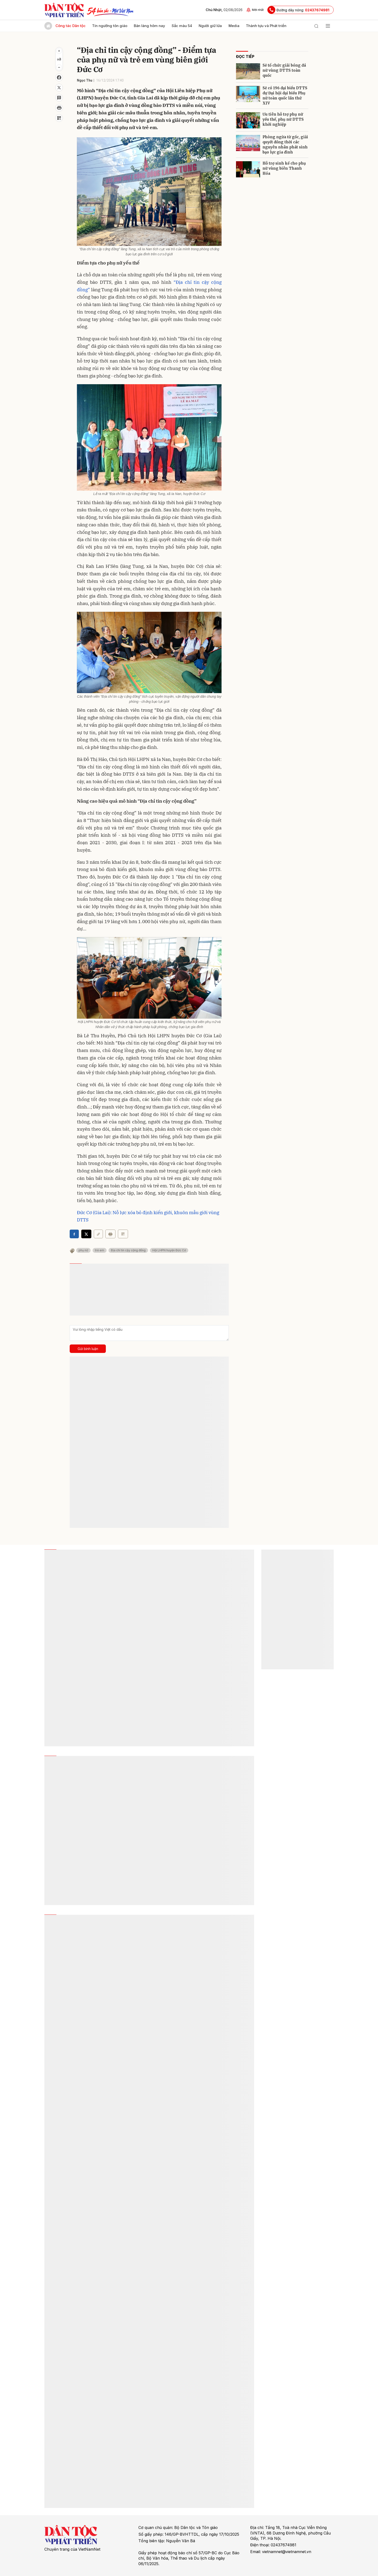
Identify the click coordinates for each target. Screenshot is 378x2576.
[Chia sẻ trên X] (59, 87)
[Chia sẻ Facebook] (59, 77)
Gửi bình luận (88, 1349)
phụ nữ (83, 1250)
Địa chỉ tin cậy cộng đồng (128, 1250)
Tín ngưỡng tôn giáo (110, 25)
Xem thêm (149, 1932)
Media (237, 25)
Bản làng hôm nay (151, 25)
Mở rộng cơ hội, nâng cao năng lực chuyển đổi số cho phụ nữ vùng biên (178, 1281)
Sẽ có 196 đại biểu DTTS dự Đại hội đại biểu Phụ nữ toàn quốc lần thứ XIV (285, 95)
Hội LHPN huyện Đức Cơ (169, 1250)
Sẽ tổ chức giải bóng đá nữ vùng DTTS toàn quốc (284, 70)
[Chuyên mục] (328, 26)
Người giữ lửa (213, 25)
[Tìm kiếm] (316, 25)
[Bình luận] (59, 98)
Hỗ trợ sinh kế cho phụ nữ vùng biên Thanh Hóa (284, 168)
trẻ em (99, 1250)
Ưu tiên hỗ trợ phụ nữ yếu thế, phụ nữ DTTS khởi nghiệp (283, 119)
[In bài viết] (59, 108)
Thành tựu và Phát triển (270, 25)
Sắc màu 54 (184, 25)
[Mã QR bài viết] (59, 118)
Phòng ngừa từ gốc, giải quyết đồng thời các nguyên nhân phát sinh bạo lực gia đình (285, 144)
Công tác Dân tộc (71, 25)
